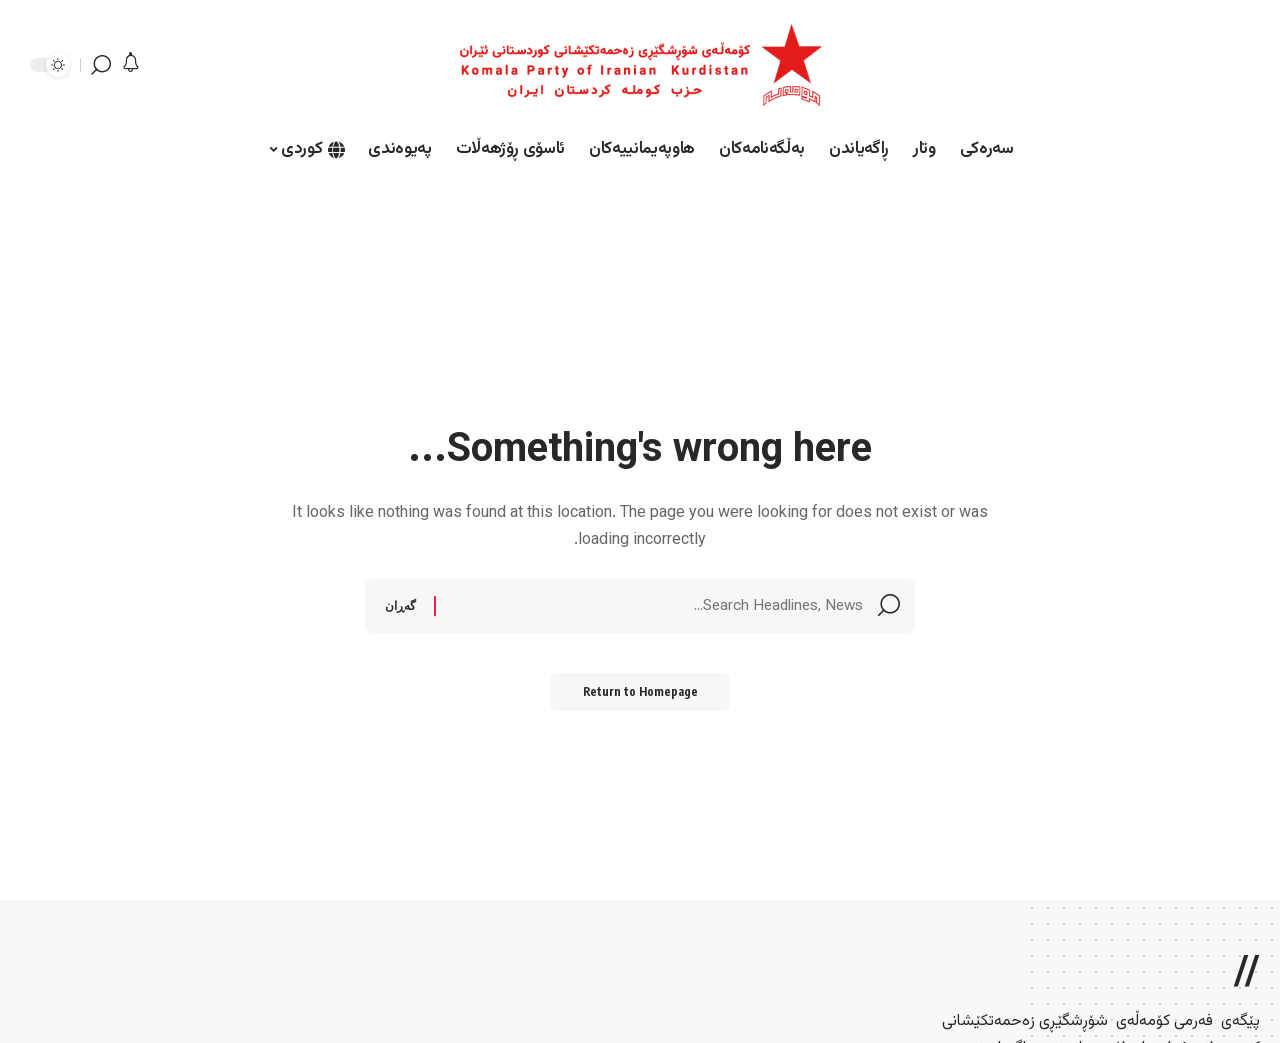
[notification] (131, 64)
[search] (101, 65)
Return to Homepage (640, 696)
